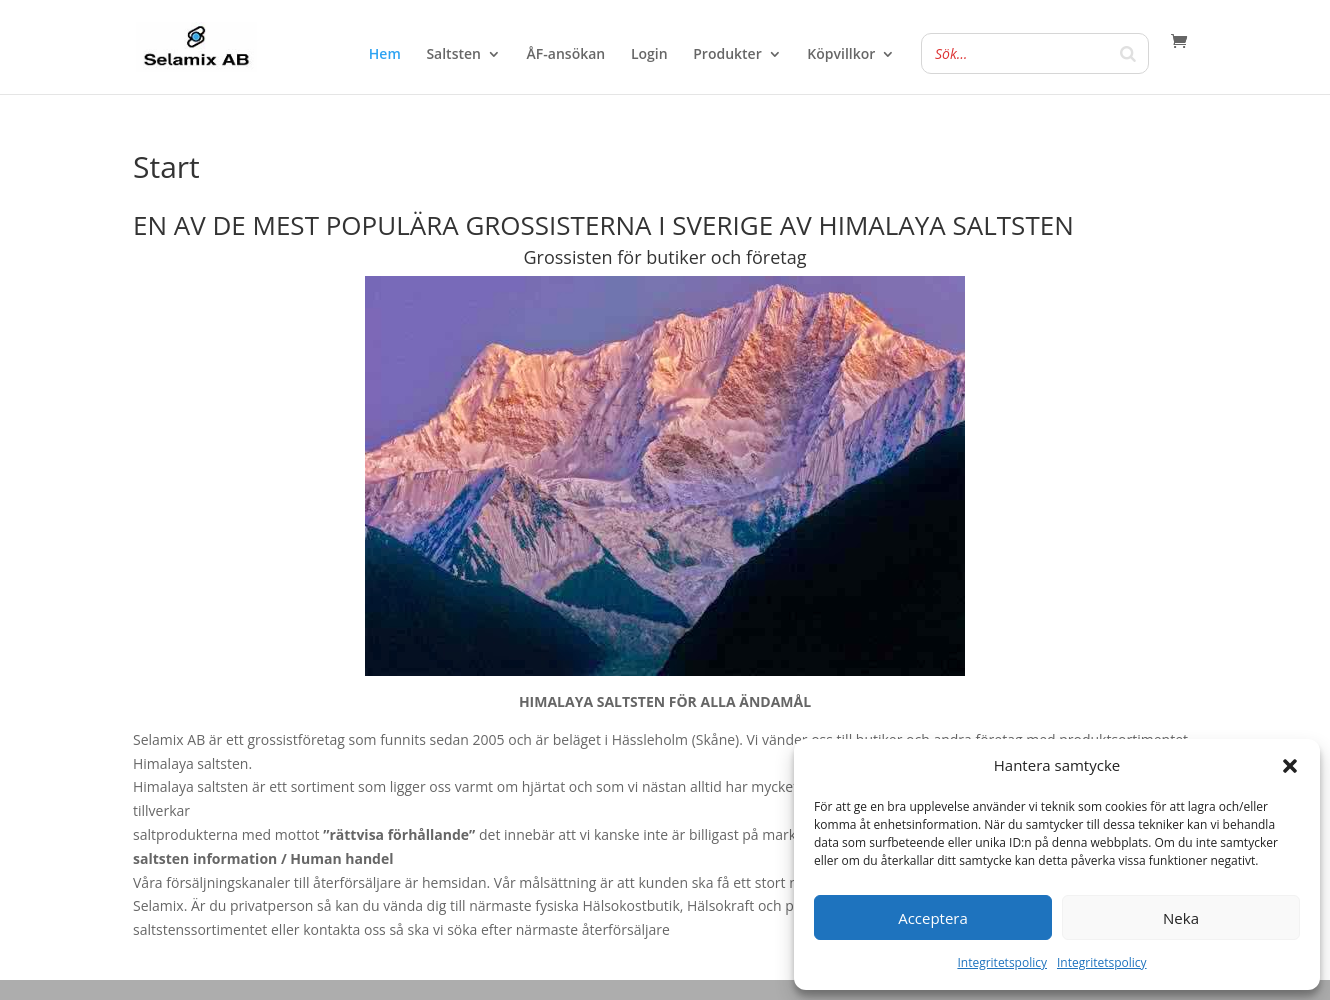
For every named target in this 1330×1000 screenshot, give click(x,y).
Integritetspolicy (1002, 962)
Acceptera (933, 918)
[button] (1290, 766)
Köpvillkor (841, 55)
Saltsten (453, 55)
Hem (385, 55)
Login (649, 55)
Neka (1181, 918)
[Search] (1128, 53)
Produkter (727, 55)
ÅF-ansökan (566, 55)
